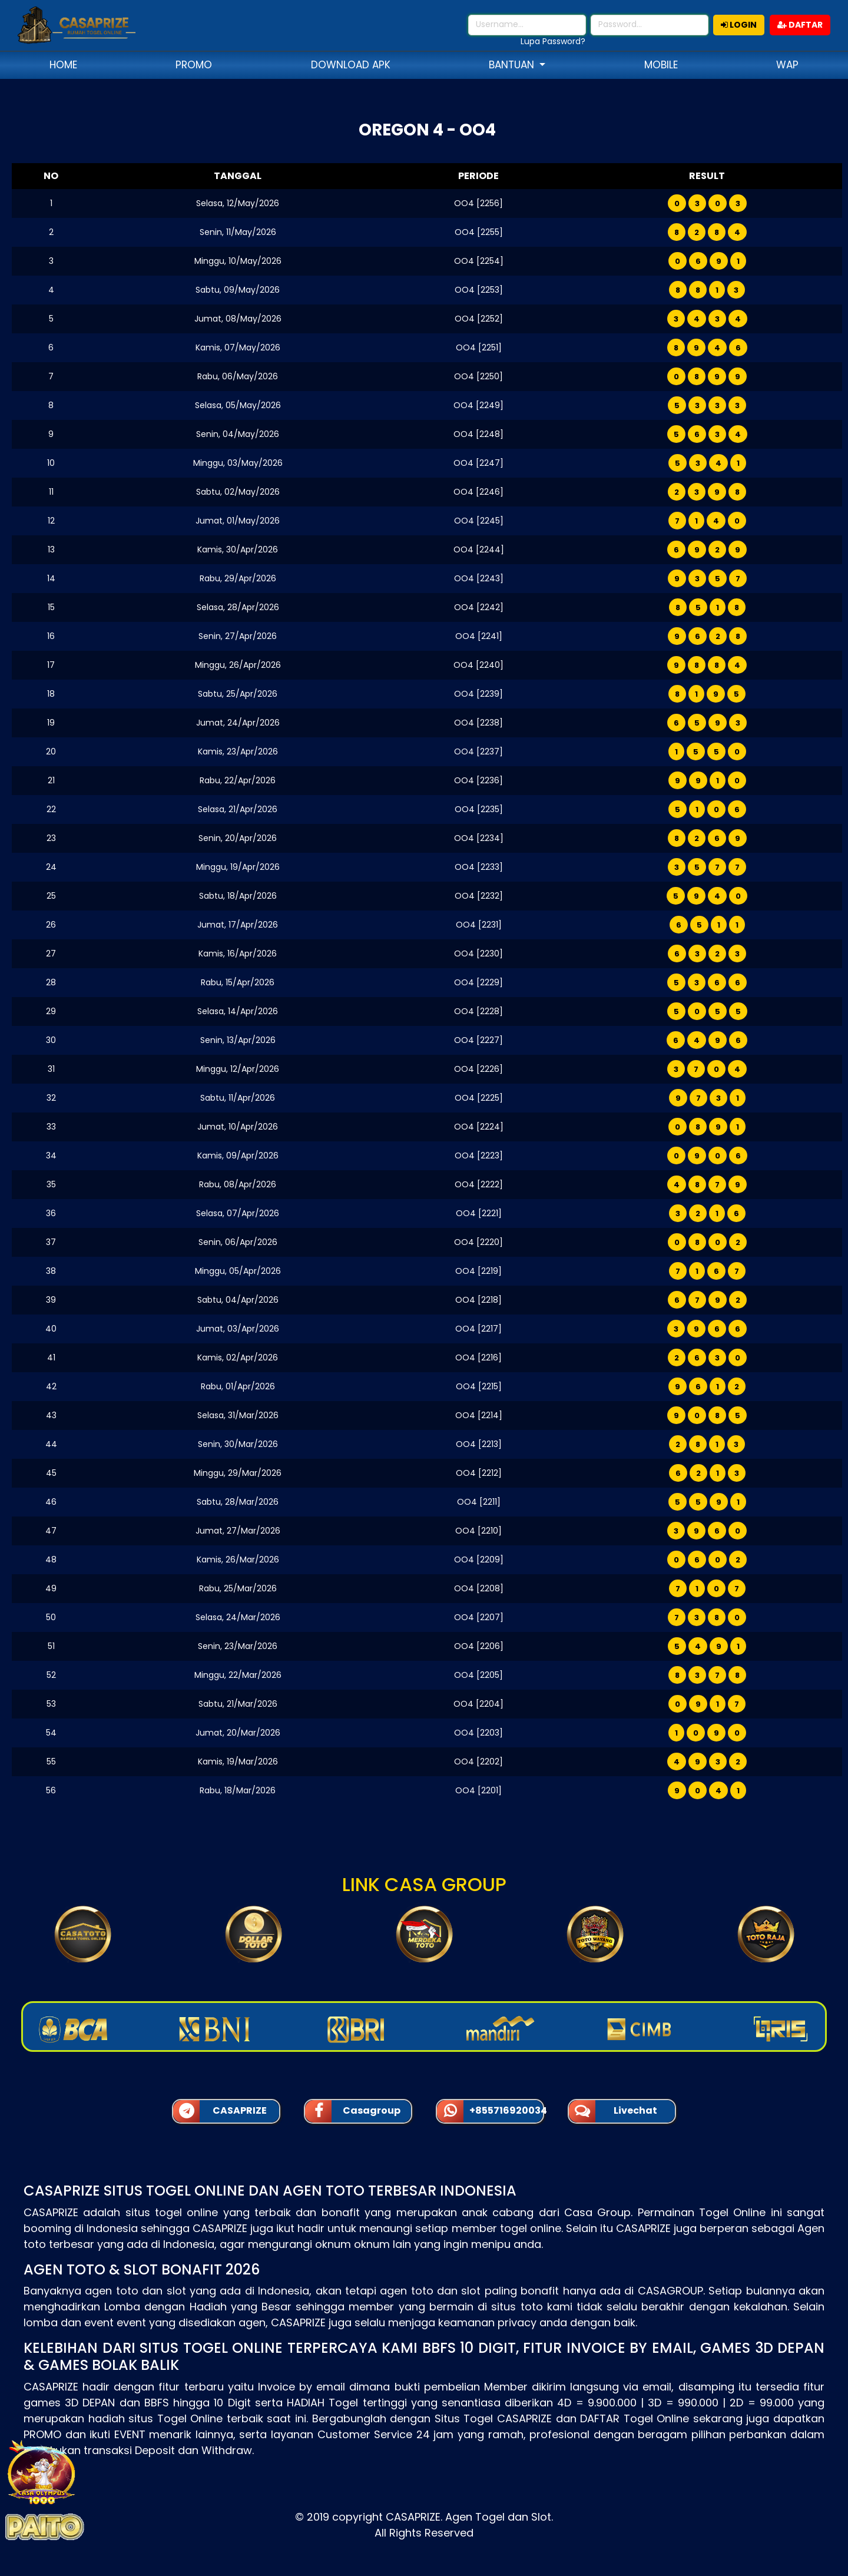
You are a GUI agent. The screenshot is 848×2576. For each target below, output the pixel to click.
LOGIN (739, 25)
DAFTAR (800, 25)
